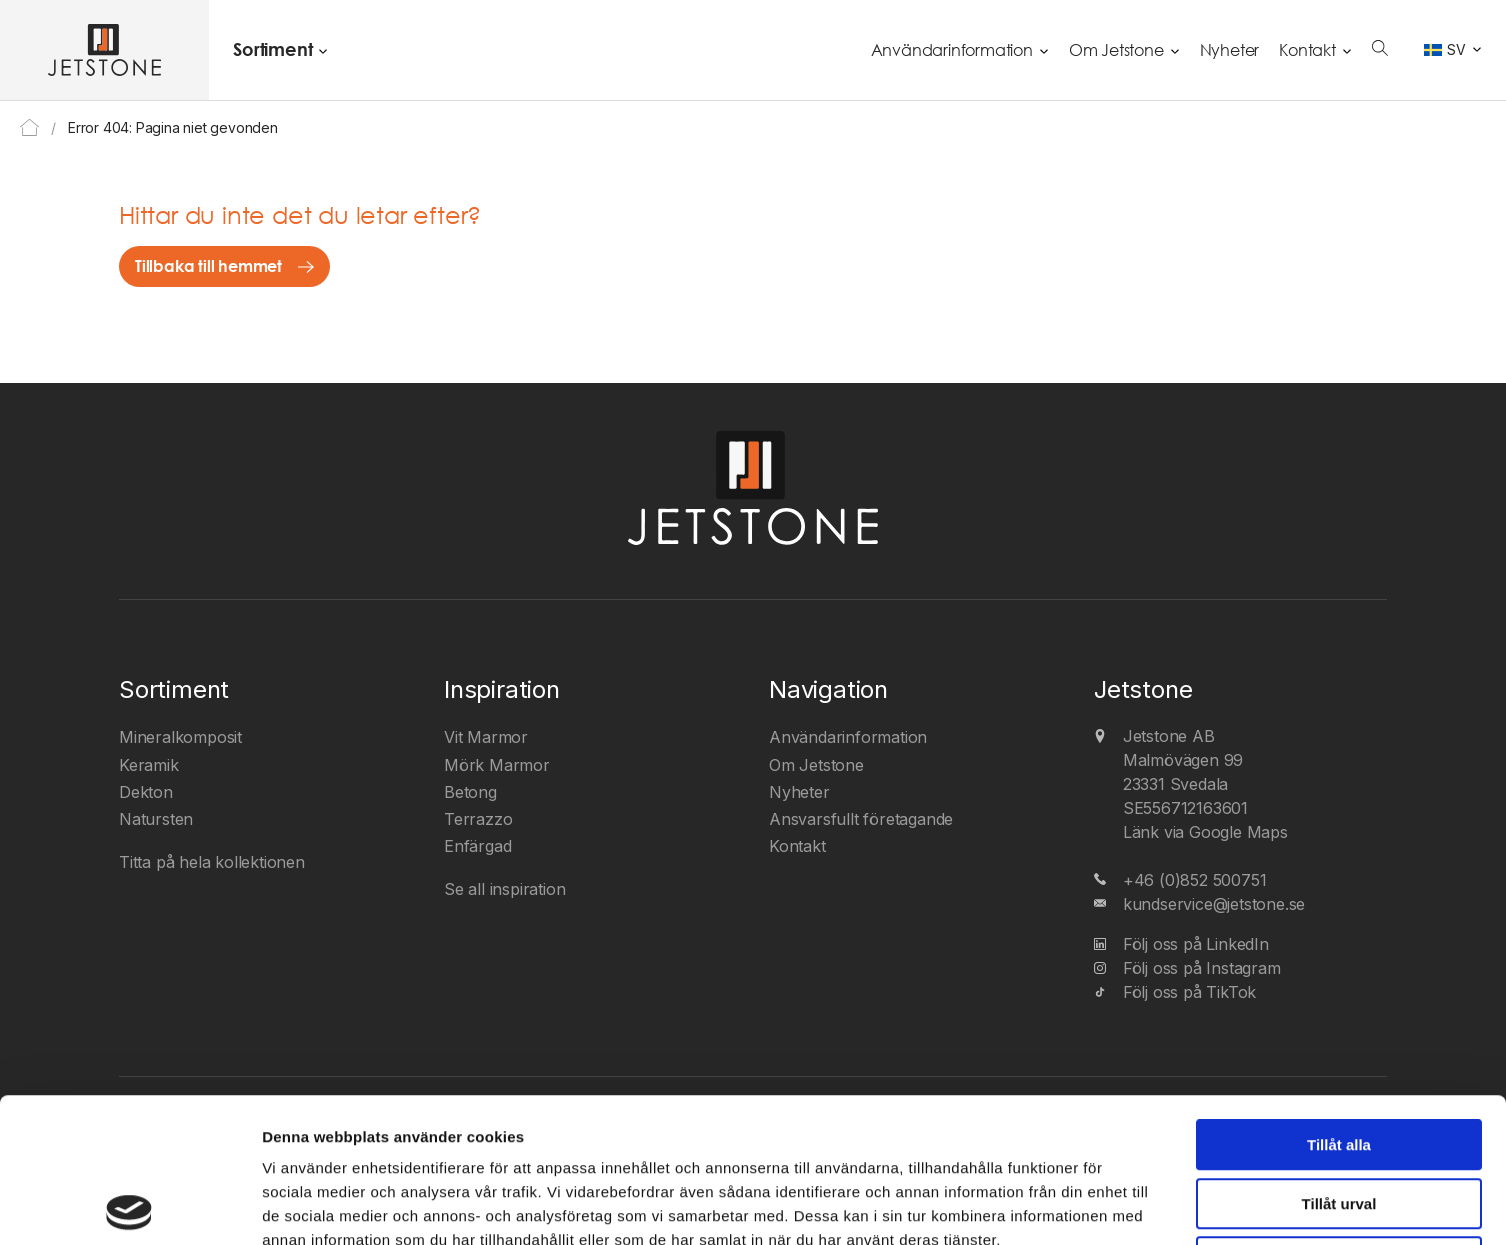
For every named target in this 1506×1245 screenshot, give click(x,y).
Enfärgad (477, 846)
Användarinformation (952, 50)
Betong (470, 792)
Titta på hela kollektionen (212, 862)
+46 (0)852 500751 (1195, 880)
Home (29, 127)
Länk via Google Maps (1205, 832)
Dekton (146, 792)
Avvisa (1339, 1117)
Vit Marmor (486, 737)
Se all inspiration (504, 889)
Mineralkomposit (180, 737)
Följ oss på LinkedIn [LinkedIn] (1196, 944)
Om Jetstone (1116, 50)
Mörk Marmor (497, 765)
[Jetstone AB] (104, 50)
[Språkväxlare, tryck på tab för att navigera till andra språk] (1453, 50)
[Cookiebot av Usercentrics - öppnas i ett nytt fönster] (129, 1206)
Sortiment (272, 49)
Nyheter (1230, 50)
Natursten (156, 819)
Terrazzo (478, 819)
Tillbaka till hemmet (208, 266)
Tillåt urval (1339, 1059)
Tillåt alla (1339, 1000)
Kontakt (1307, 50)
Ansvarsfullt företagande (861, 819)
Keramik (149, 765)
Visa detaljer (1085, 1205)
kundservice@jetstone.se (1214, 904)
